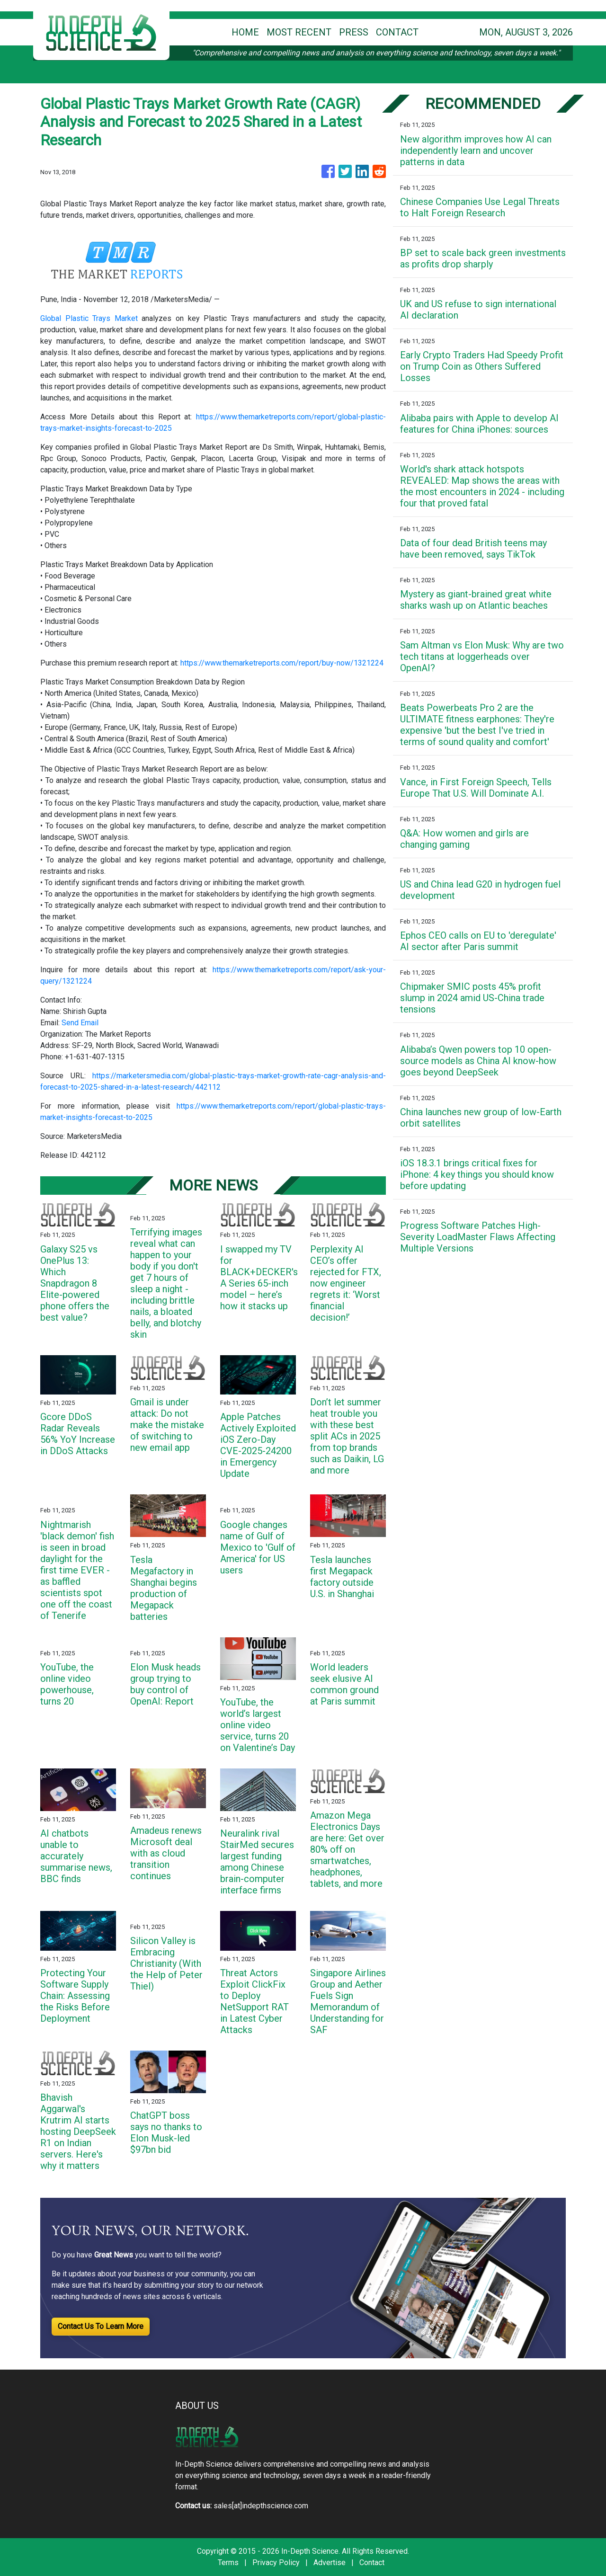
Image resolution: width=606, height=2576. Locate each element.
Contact (371, 2562)
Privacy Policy (276, 2562)
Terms (228, 2562)
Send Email (80, 1022)
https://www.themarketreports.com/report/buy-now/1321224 (281, 662)
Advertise (329, 2562)
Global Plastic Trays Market (89, 318)
